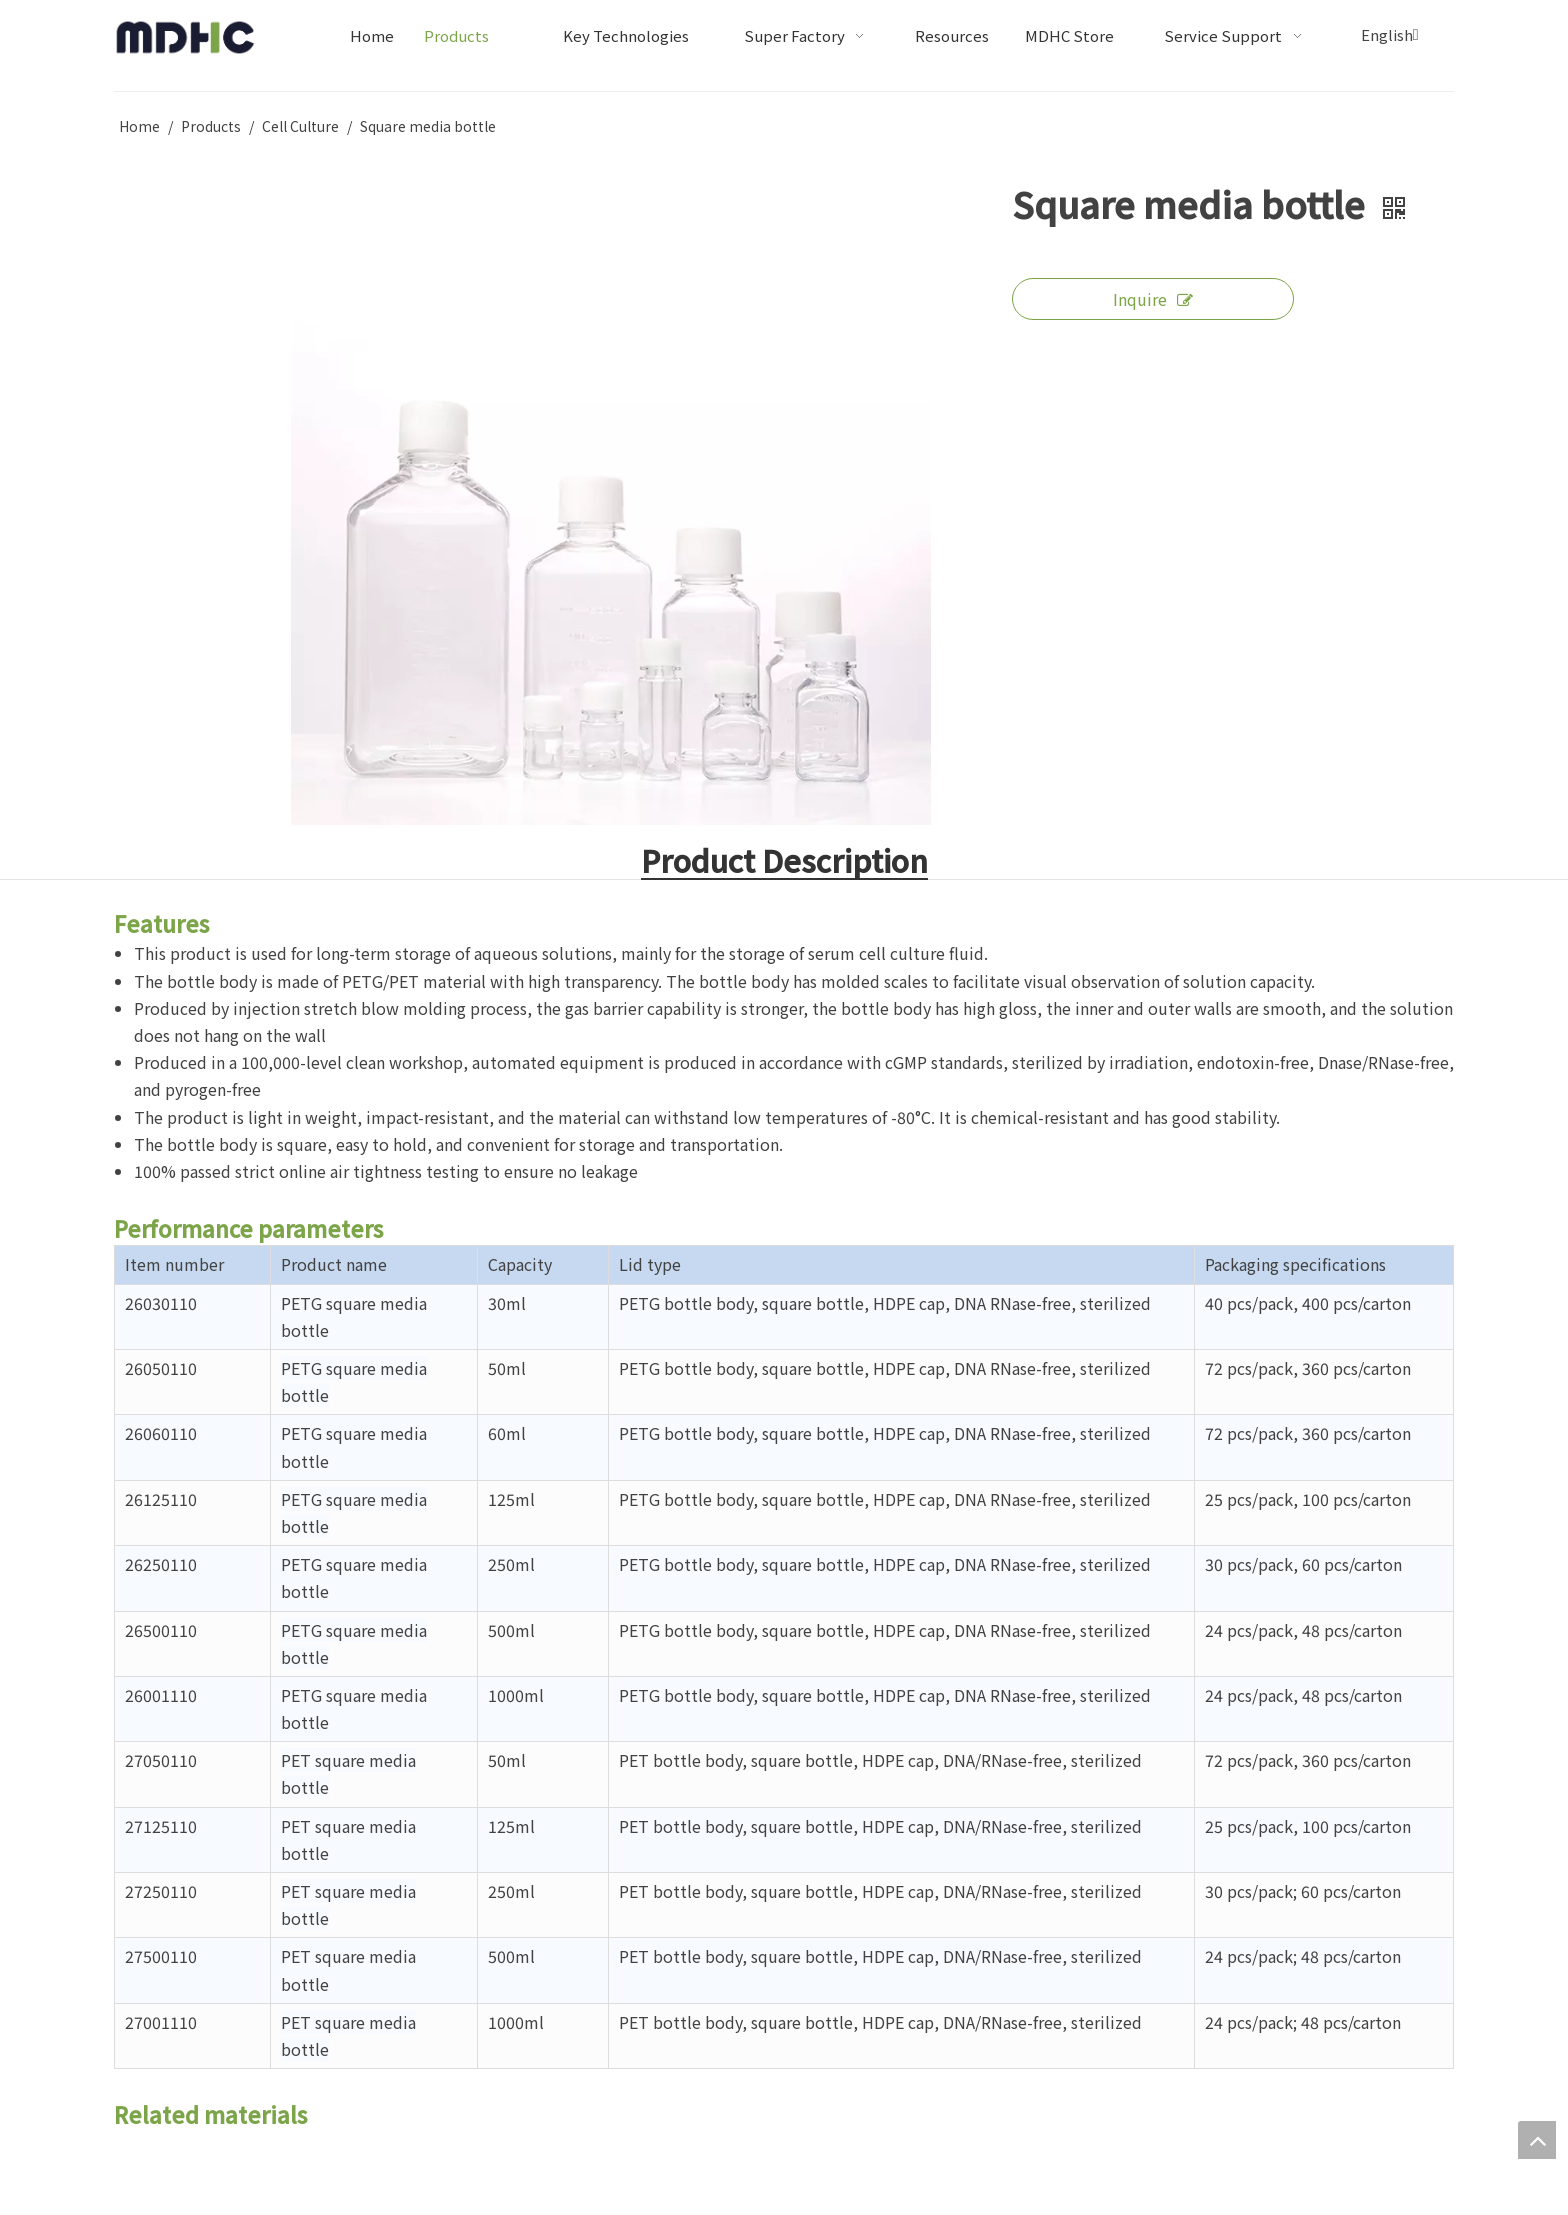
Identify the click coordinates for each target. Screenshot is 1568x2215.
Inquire (1153, 299)
